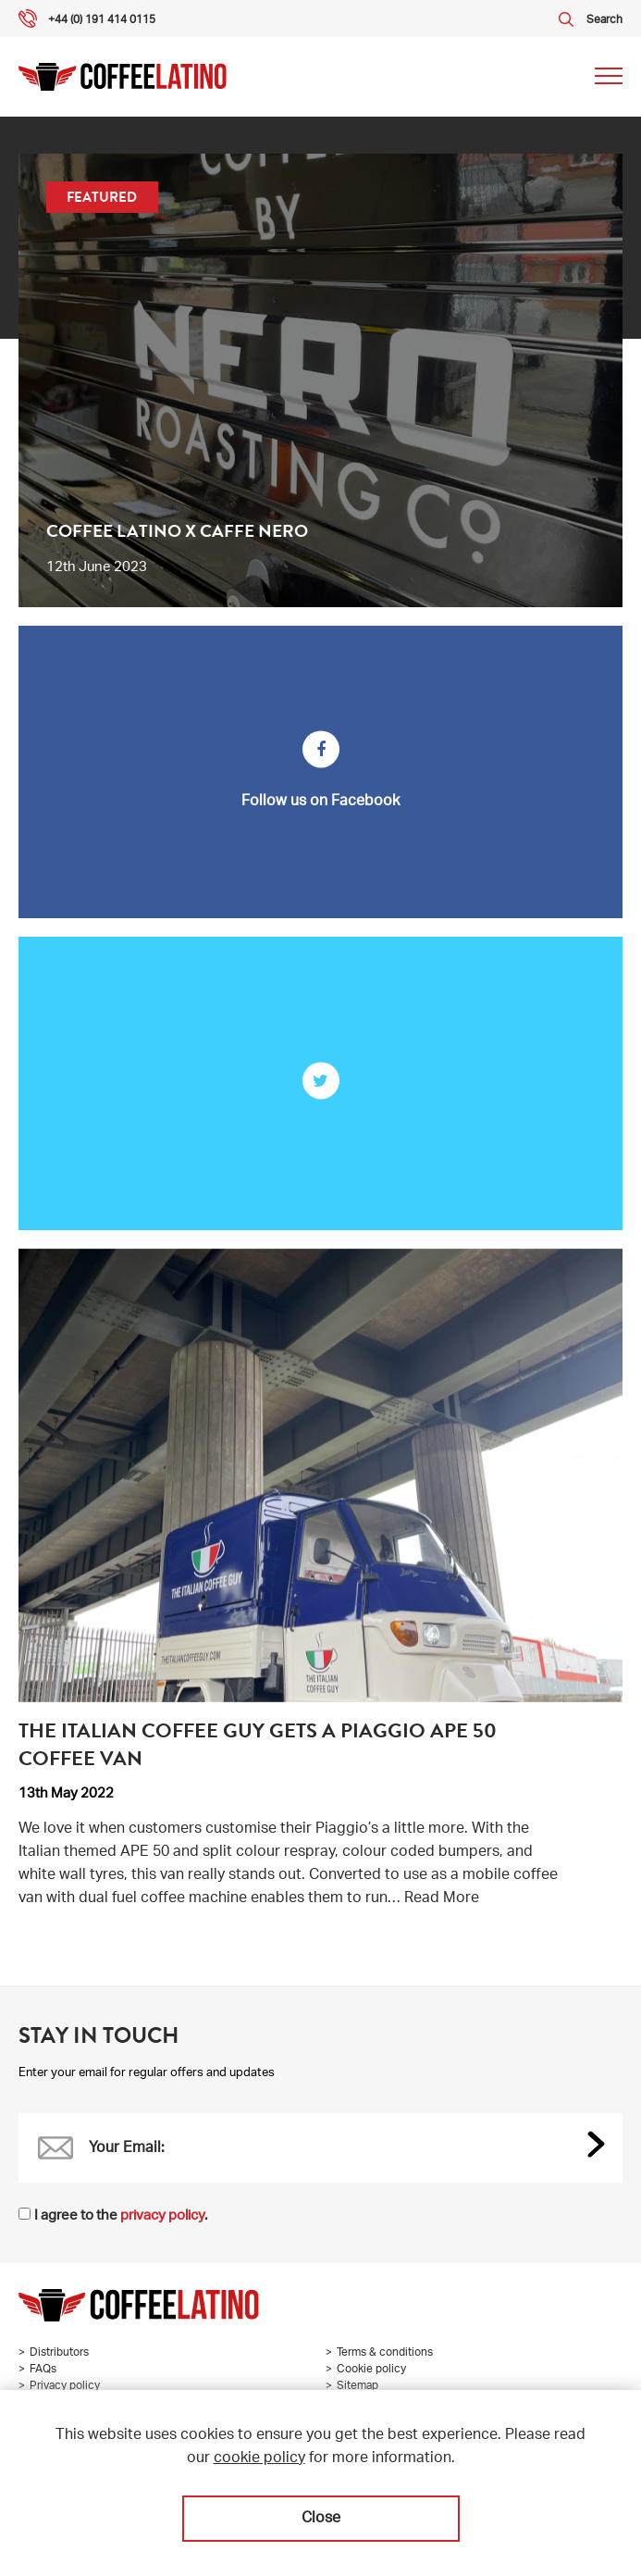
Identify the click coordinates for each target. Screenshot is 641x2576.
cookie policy (259, 2459)
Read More (441, 1899)
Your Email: (127, 2149)
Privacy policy (65, 2386)
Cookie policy (371, 2369)
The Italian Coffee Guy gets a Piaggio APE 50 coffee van (257, 1744)
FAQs (43, 2369)
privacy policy (162, 2216)
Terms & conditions (385, 2352)
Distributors (59, 2352)
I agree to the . (120, 2216)
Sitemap (357, 2386)
